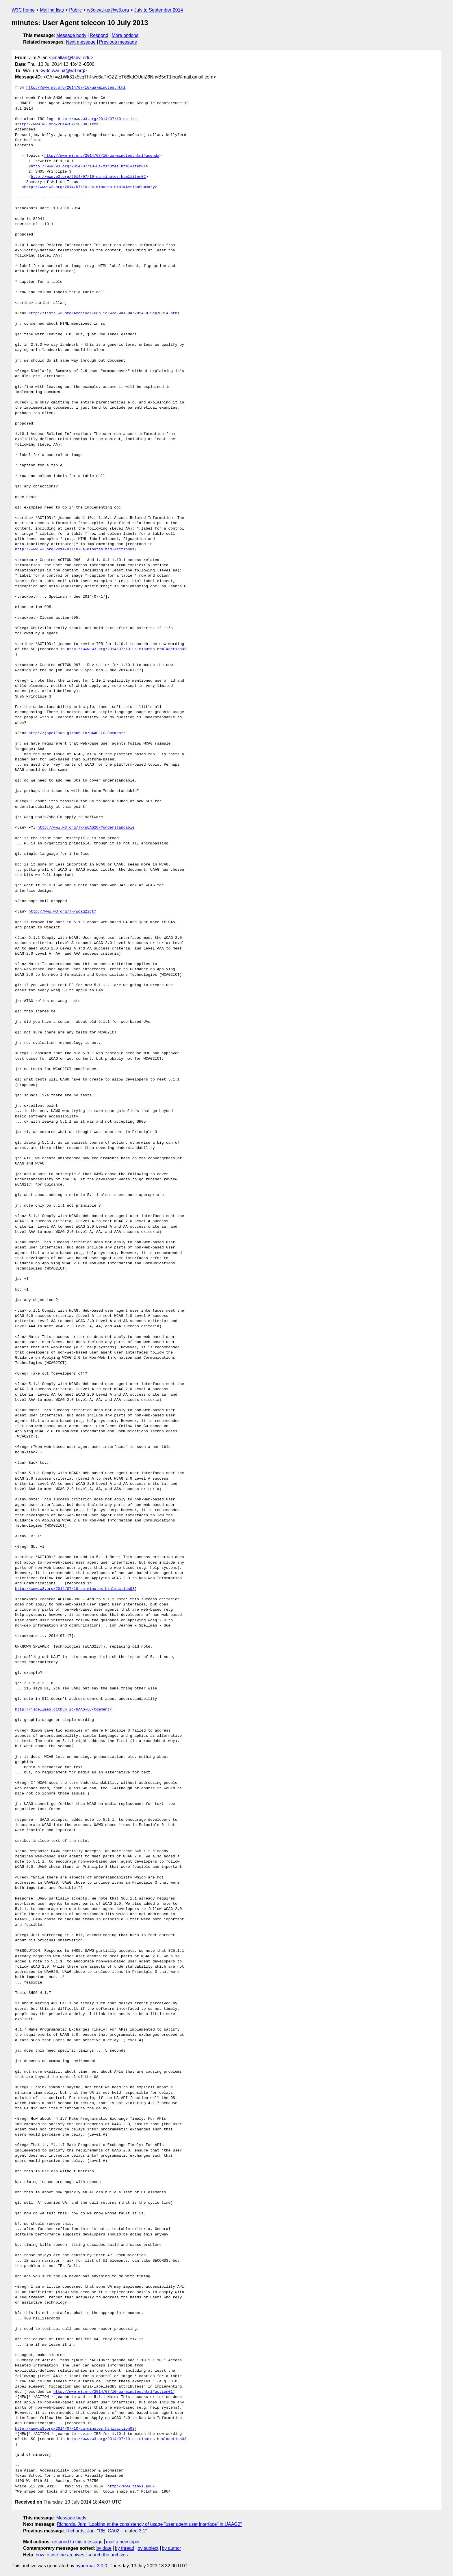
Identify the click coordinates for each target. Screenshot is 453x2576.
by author (171, 2548)
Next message (81, 42)
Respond (99, 35)
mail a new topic (122, 2541)
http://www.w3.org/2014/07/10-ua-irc (97, 119)
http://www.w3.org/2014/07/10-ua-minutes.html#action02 (126, 649)
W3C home (23, 10)
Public (75, 10)
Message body (71, 35)
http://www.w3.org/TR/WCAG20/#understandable (86, 827)
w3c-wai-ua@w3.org (108, 10)
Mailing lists (52, 10)
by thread (124, 2548)
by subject (148, 2548)
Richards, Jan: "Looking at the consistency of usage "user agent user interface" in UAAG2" (149, 2524)
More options (125, 35)
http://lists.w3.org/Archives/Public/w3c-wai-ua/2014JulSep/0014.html (104, 313)
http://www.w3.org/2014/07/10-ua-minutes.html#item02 (88, 177)
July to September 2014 (158, 10)
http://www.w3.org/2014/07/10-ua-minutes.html (75, 87)
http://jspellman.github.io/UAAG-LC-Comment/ (77, 733)
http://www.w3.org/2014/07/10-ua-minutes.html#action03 (74, 1589)
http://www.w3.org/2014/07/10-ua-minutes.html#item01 (88, 166)
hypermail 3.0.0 (91, 2565)
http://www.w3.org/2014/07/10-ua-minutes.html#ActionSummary (89, 187)
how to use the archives (60, 2554)
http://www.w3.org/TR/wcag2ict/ (62, 911)
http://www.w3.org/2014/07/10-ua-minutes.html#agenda (101, 155)
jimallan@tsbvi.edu (71, 57)
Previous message (118, 42)
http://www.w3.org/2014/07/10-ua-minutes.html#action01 (74, 549)
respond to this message (77, 2541)
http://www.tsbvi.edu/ (131, 2486)
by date (103, 2548)
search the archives (108, 2554)
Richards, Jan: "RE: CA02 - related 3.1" (106, 2530)
